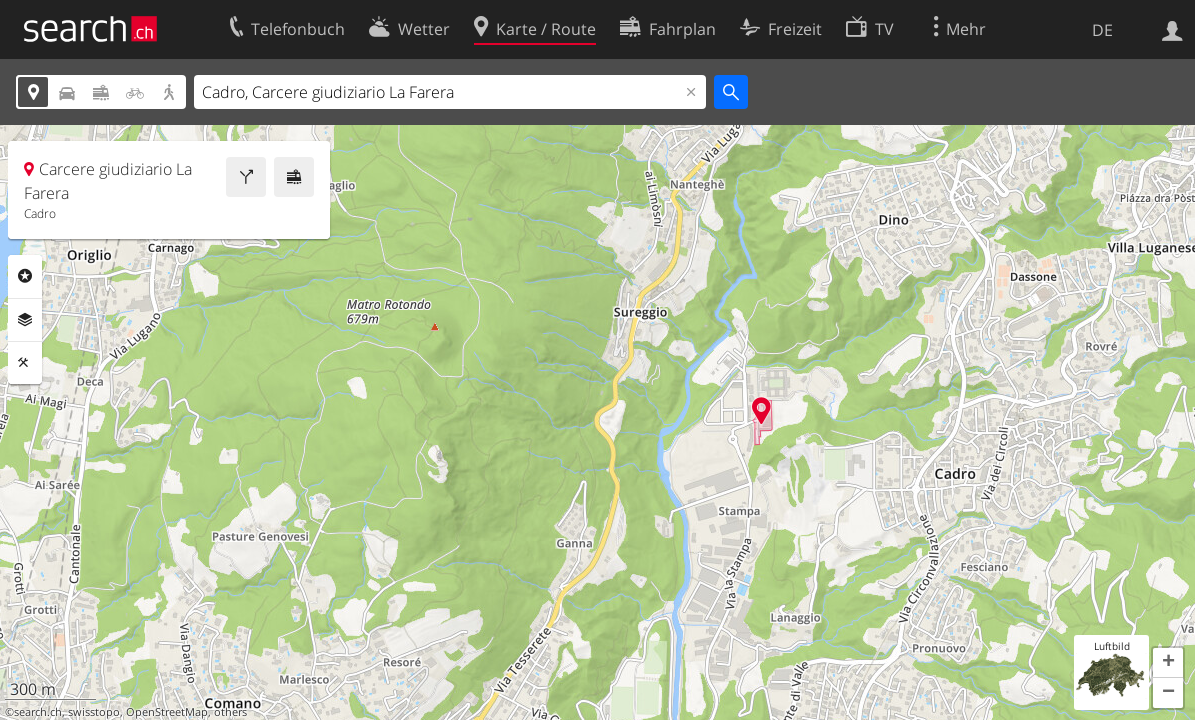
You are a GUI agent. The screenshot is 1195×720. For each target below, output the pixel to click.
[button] (1168, 663)
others (230, 712)
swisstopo (94, 712)
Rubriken (25, 276)
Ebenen (25, 320)
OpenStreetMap (167, 712)
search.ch (38, 712)
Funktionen (25, 363)
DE (1102, 30)
